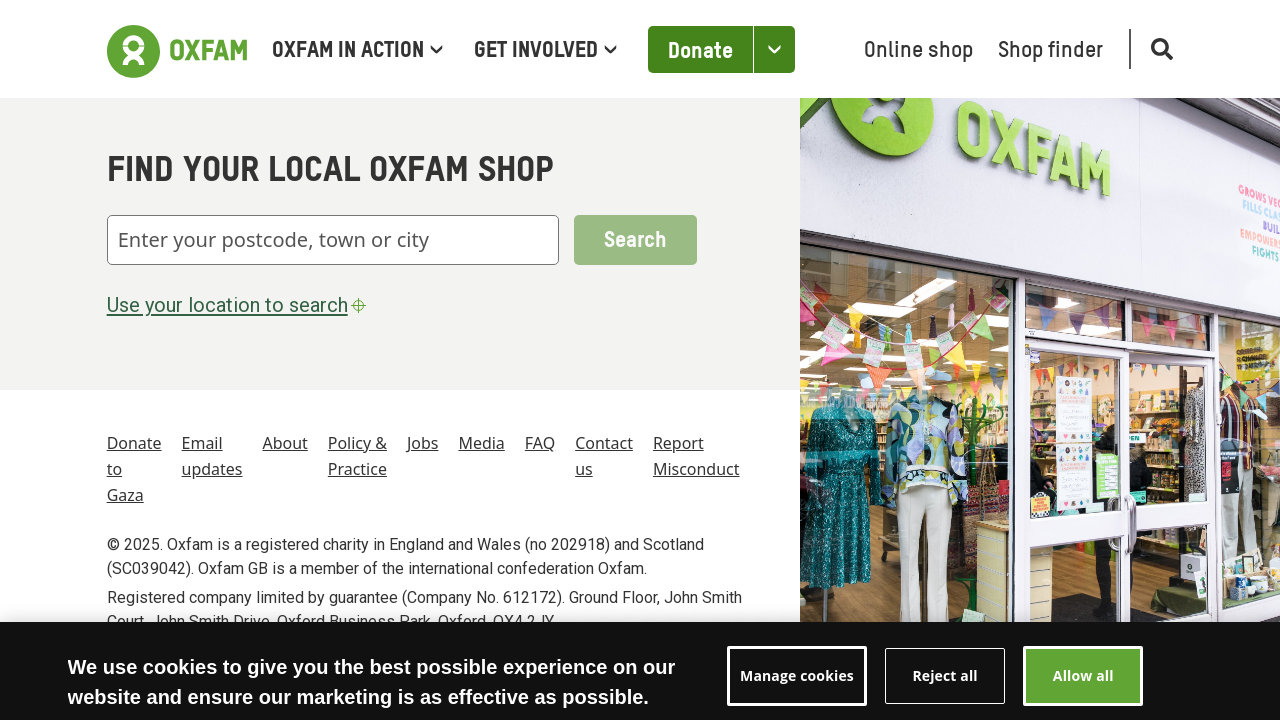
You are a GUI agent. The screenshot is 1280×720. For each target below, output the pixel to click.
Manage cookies (797, 688)
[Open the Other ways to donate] (774, 49)
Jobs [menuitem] (423, 443)
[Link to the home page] (177, 49)
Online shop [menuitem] (918, 51)
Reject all (944, 688)
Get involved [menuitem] (545, 51)
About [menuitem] (284, 443)
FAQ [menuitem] (540, 443)
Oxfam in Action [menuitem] (357, 51)
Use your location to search (239, 305)
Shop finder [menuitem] (1050, 51)
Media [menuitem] (481, 443)
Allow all (1083, 688)
